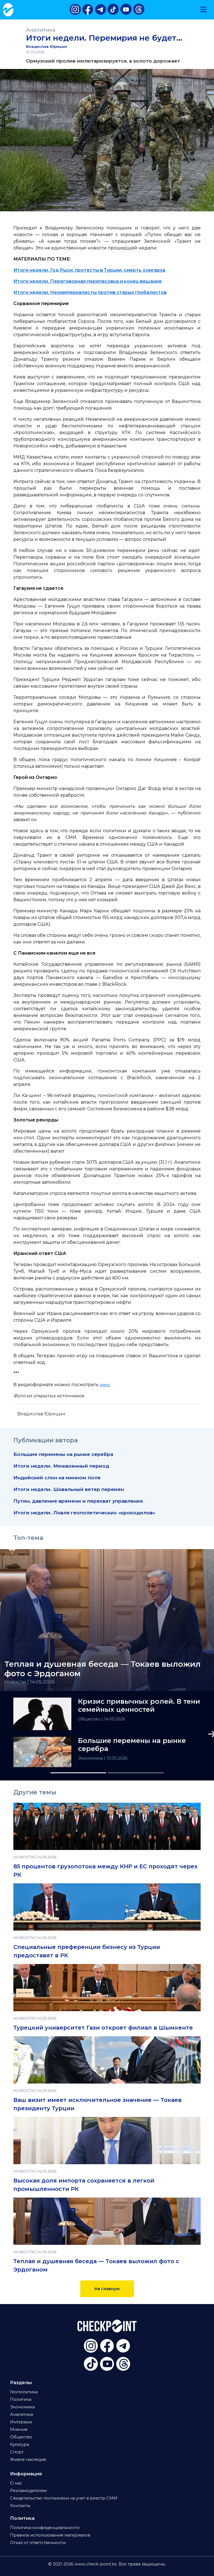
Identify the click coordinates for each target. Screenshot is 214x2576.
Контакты (20, 2505)
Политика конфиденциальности (44, 2527)
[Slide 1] (78, 1773)
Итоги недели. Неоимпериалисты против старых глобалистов (90, 292)
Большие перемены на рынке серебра (63, 1454)
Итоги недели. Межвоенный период (61, 1466)
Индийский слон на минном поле (57, 1477)
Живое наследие (28, 2459)
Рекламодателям (28, 2490)
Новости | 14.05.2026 (29, 1682)
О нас (16, 2483)
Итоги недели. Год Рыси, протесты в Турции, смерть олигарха (89, 270)
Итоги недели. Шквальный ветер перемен (68, 1489)
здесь (105, 1384)
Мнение (19, 2429)
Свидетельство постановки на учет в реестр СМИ (63, 2498)
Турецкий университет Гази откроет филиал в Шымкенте (103, 2027)
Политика (20, 2399)
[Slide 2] (136, 1773)
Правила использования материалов (50, 2535)
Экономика (91, 1758)
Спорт (17, 2451)
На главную (107, 2288)
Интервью (21, 2421)
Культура (19, 2444)
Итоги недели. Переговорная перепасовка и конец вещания (87, 281)
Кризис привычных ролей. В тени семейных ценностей (139, 1705)
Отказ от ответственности (38, 2542)
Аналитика (40, 30)
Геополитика (24, 2391)
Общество (89, 1719)
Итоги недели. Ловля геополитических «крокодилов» (84, 1512)
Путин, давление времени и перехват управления (78, 1501)
